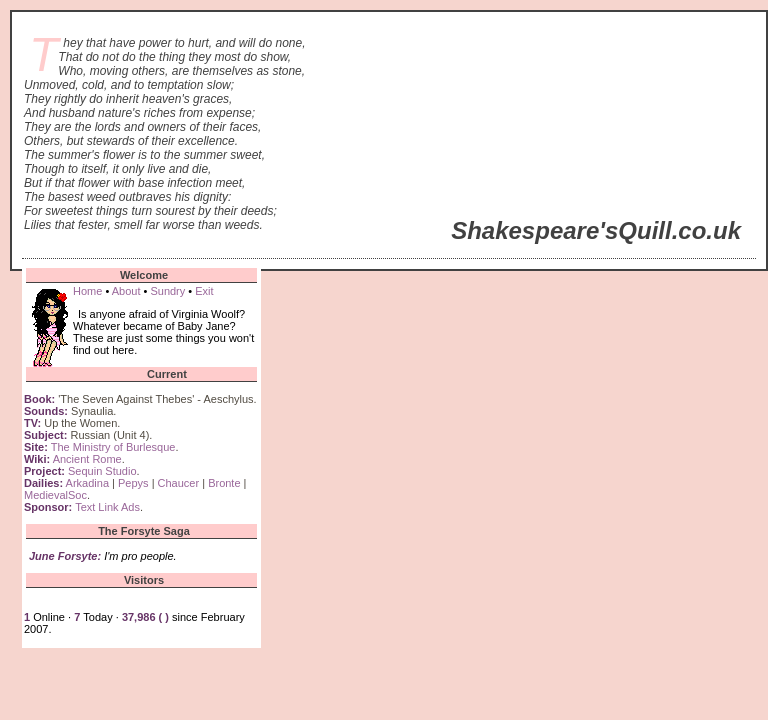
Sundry (167, 291)
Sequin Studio (102, 471)
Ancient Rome (87, 459)
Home (87, 291)
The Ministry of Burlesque (113, 447)
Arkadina (87, 483)
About (126, 291)
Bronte (224, 483)
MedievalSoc (55, 495)
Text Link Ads (107, 507)
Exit (204, 291)
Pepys (133, 483)
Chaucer (179, 483)
